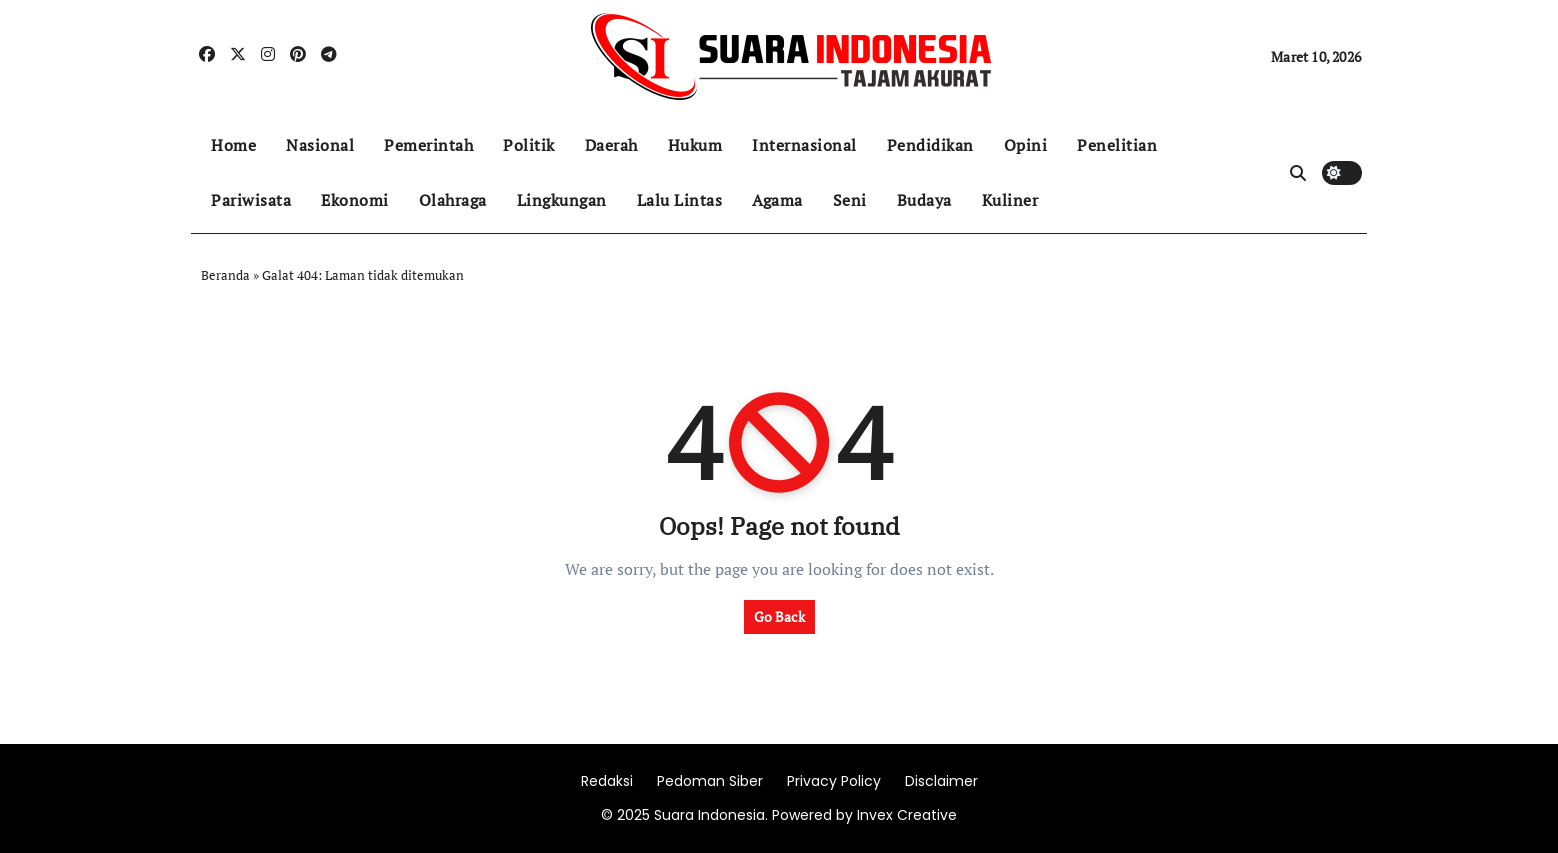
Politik (529, 145)
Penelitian (1117, 145)
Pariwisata (251, 200)
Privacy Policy (834, 781)
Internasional (804, 145)
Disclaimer (941, 781)
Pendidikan (930, 145)
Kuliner (1010, 200)
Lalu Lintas (680, 200)
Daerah (611, 145)
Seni (850, 200)
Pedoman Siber (710, 781)
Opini (1026, 145)
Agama (777, 200)
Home (233, 145)
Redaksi (607, 781)
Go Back (779, 616)
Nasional (320, 145)
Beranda (225, 275)
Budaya (924, 200)
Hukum (695, 145)
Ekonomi (355, 200)
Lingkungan (562, 200)
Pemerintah (428, 145)
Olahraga (453, 200)
